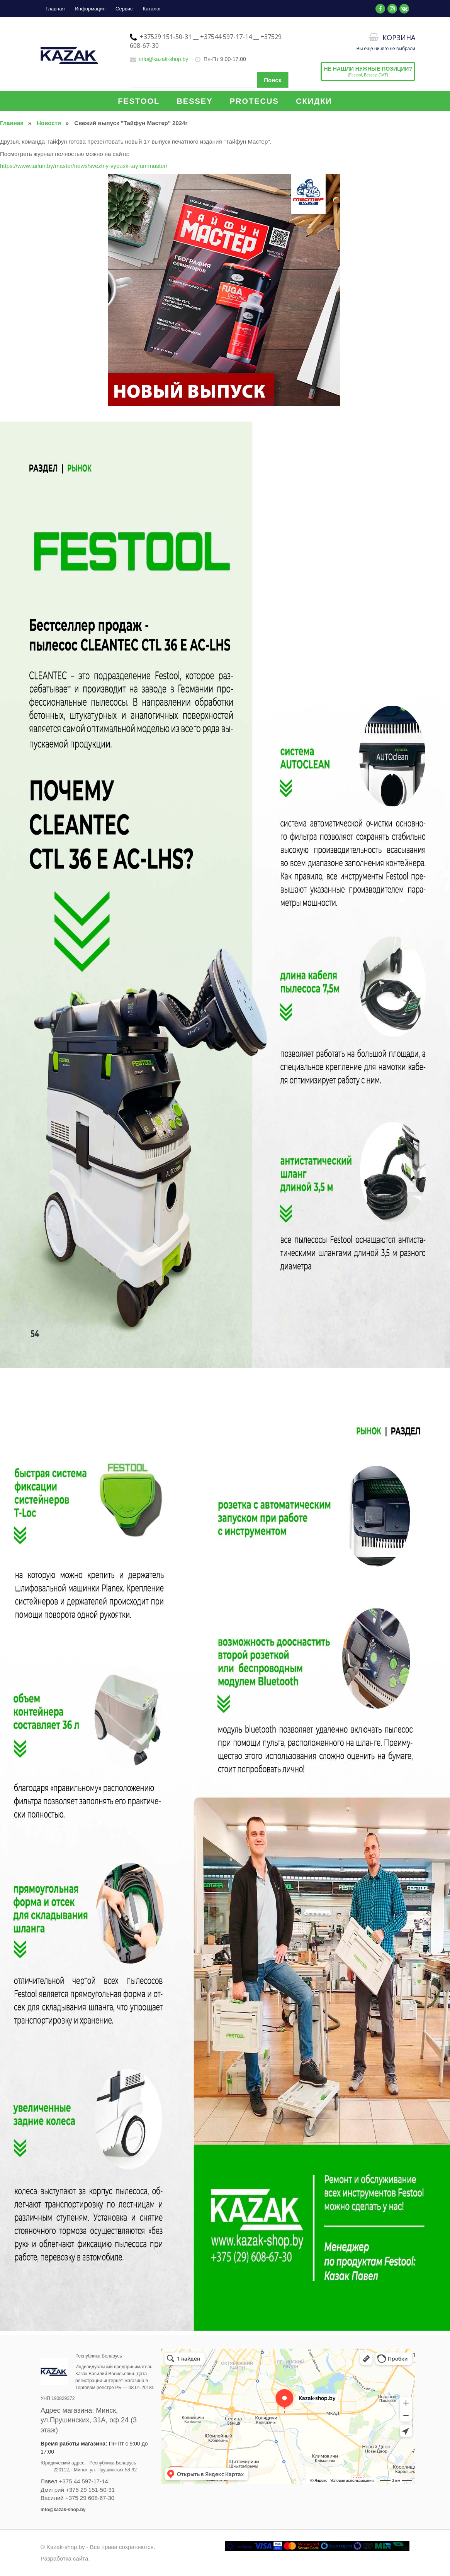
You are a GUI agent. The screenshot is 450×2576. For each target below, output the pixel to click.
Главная (55, 9)
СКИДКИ (314, 101)
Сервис (124, 9)
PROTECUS (254, 101)
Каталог (152, 9)
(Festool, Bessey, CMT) (368, 71)
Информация (90, 9)
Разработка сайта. (65, 2558)
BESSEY (194, 101)
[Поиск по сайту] (209, 80)
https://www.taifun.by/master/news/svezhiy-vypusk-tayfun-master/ (83, 166)
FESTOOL (139, 101)
